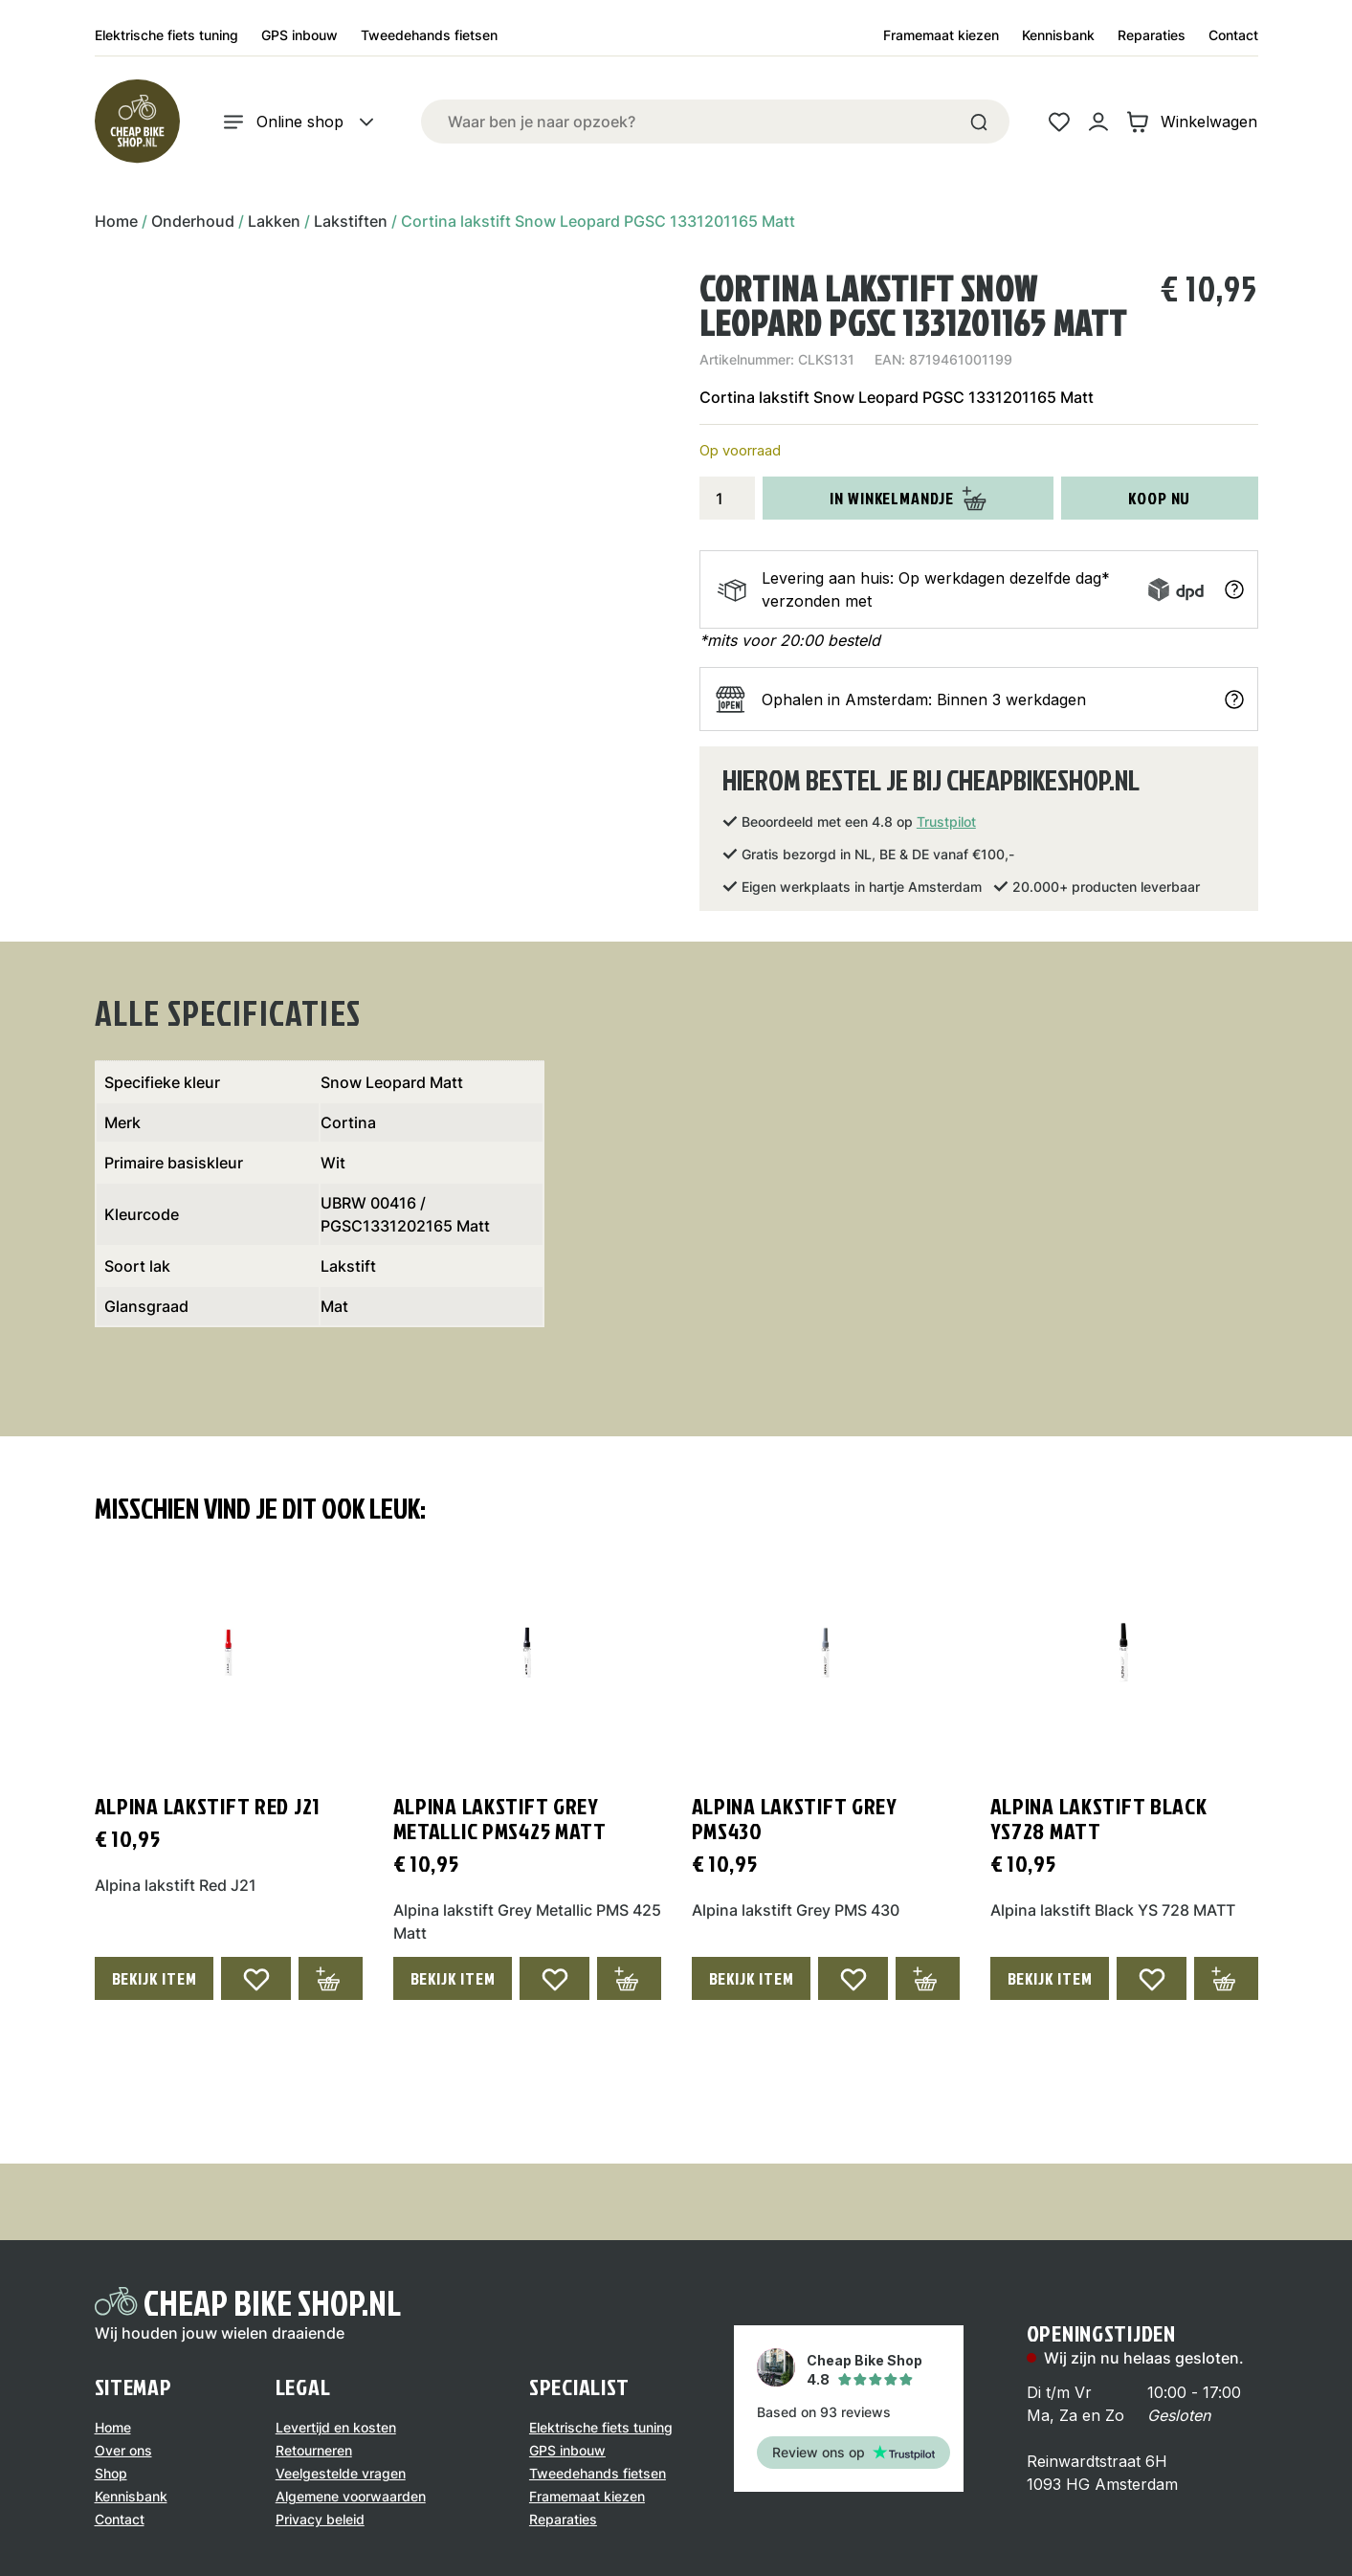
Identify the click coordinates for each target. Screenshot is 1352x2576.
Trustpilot (946, 821)
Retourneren (314, 2450)
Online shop (300, 122)
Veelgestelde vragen (341, 2473)
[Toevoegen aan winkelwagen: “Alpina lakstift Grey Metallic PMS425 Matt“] (628, 1978)
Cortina (348, 1122)
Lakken (274, 221)
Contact (1233, 35)
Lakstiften (351, 221)
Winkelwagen (1191, 122)
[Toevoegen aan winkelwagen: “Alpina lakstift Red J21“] (330, 1978)
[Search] (979, 121)
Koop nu (1159, 498)
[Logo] (137, 121)
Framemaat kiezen (941, 35)
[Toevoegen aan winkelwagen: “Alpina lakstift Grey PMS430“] (927, 1978)
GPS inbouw (299, 35)
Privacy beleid (320, 2519)
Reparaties (1152, 35)
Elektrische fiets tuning (166, 35)
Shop (111, 2473)
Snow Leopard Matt (392, 1082)
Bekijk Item (154, 1978)
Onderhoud (192, 221)
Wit (333, 1162)
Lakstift (348, 1266)
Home (116, 221)
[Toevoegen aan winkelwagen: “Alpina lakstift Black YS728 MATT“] (1225, 1978)
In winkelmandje (908, 498)
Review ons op (853, 2452)
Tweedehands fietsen (429, 35)
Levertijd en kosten (336, 2427)
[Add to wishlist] (256, 1978)
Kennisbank (1058, 35)
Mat (334, 1306)
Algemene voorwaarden (351, 2496)
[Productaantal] (727, 498)
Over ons (123, 2450)
